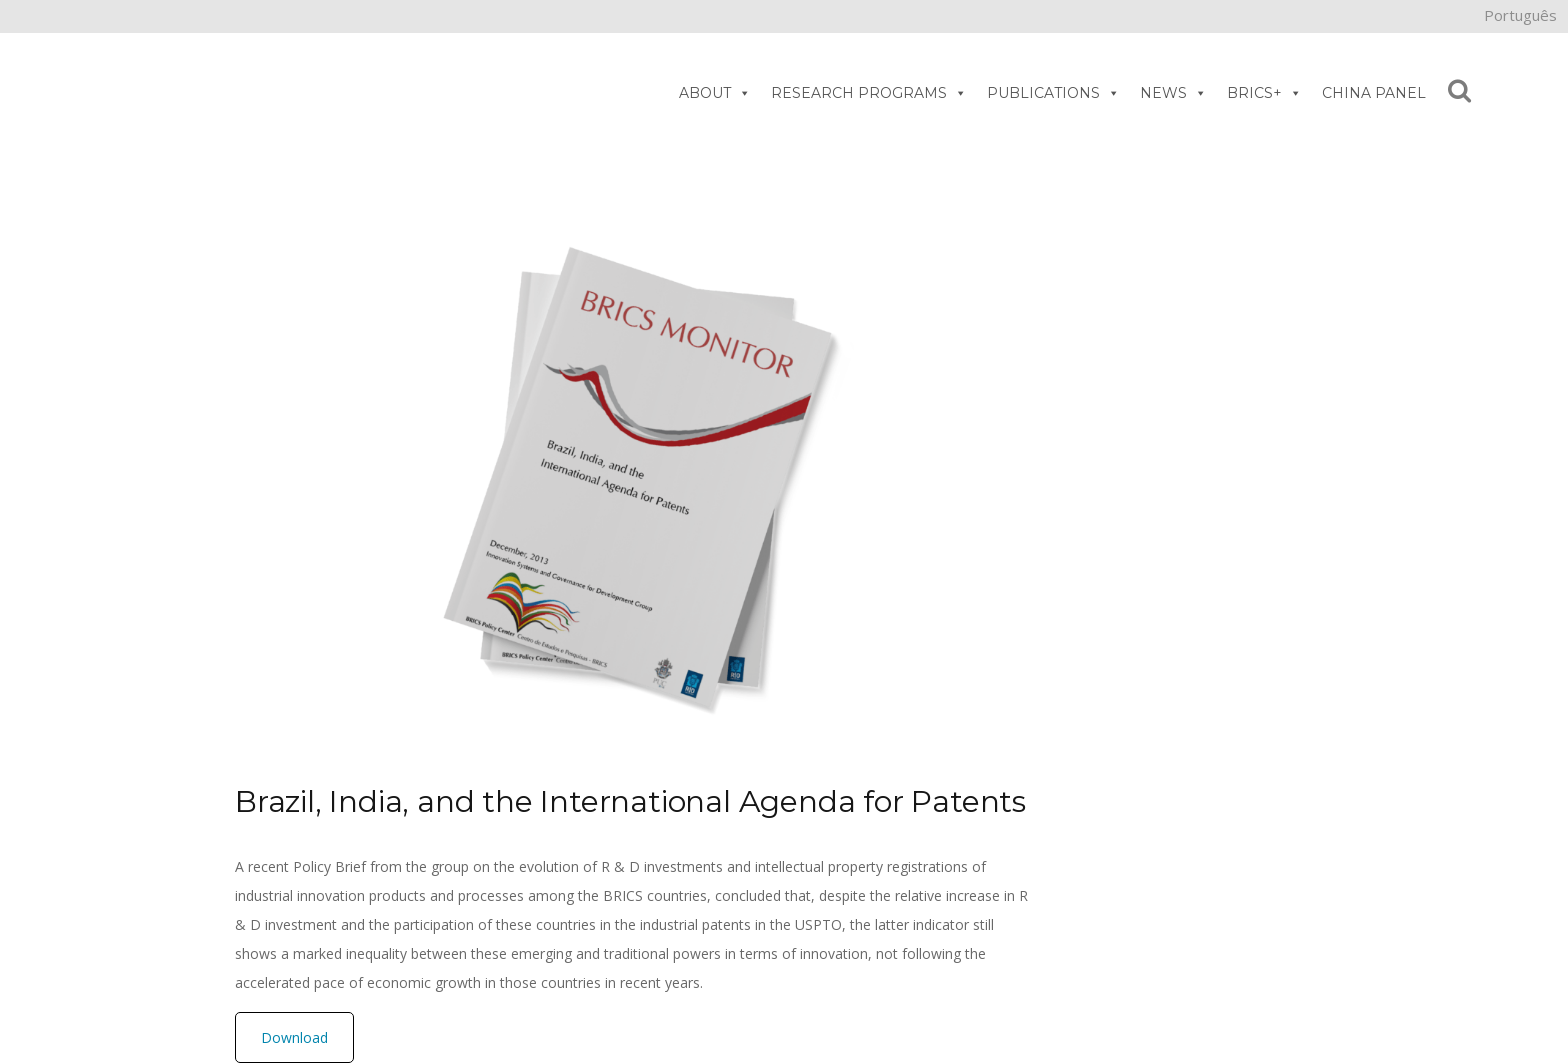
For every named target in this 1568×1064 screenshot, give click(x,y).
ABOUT (715, 93)
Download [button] (294, 1037)
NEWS (1173, 93)
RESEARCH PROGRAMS (869, 93)
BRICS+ (1264, 93)
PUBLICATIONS (1053, 93)
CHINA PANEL (1374, 93)
